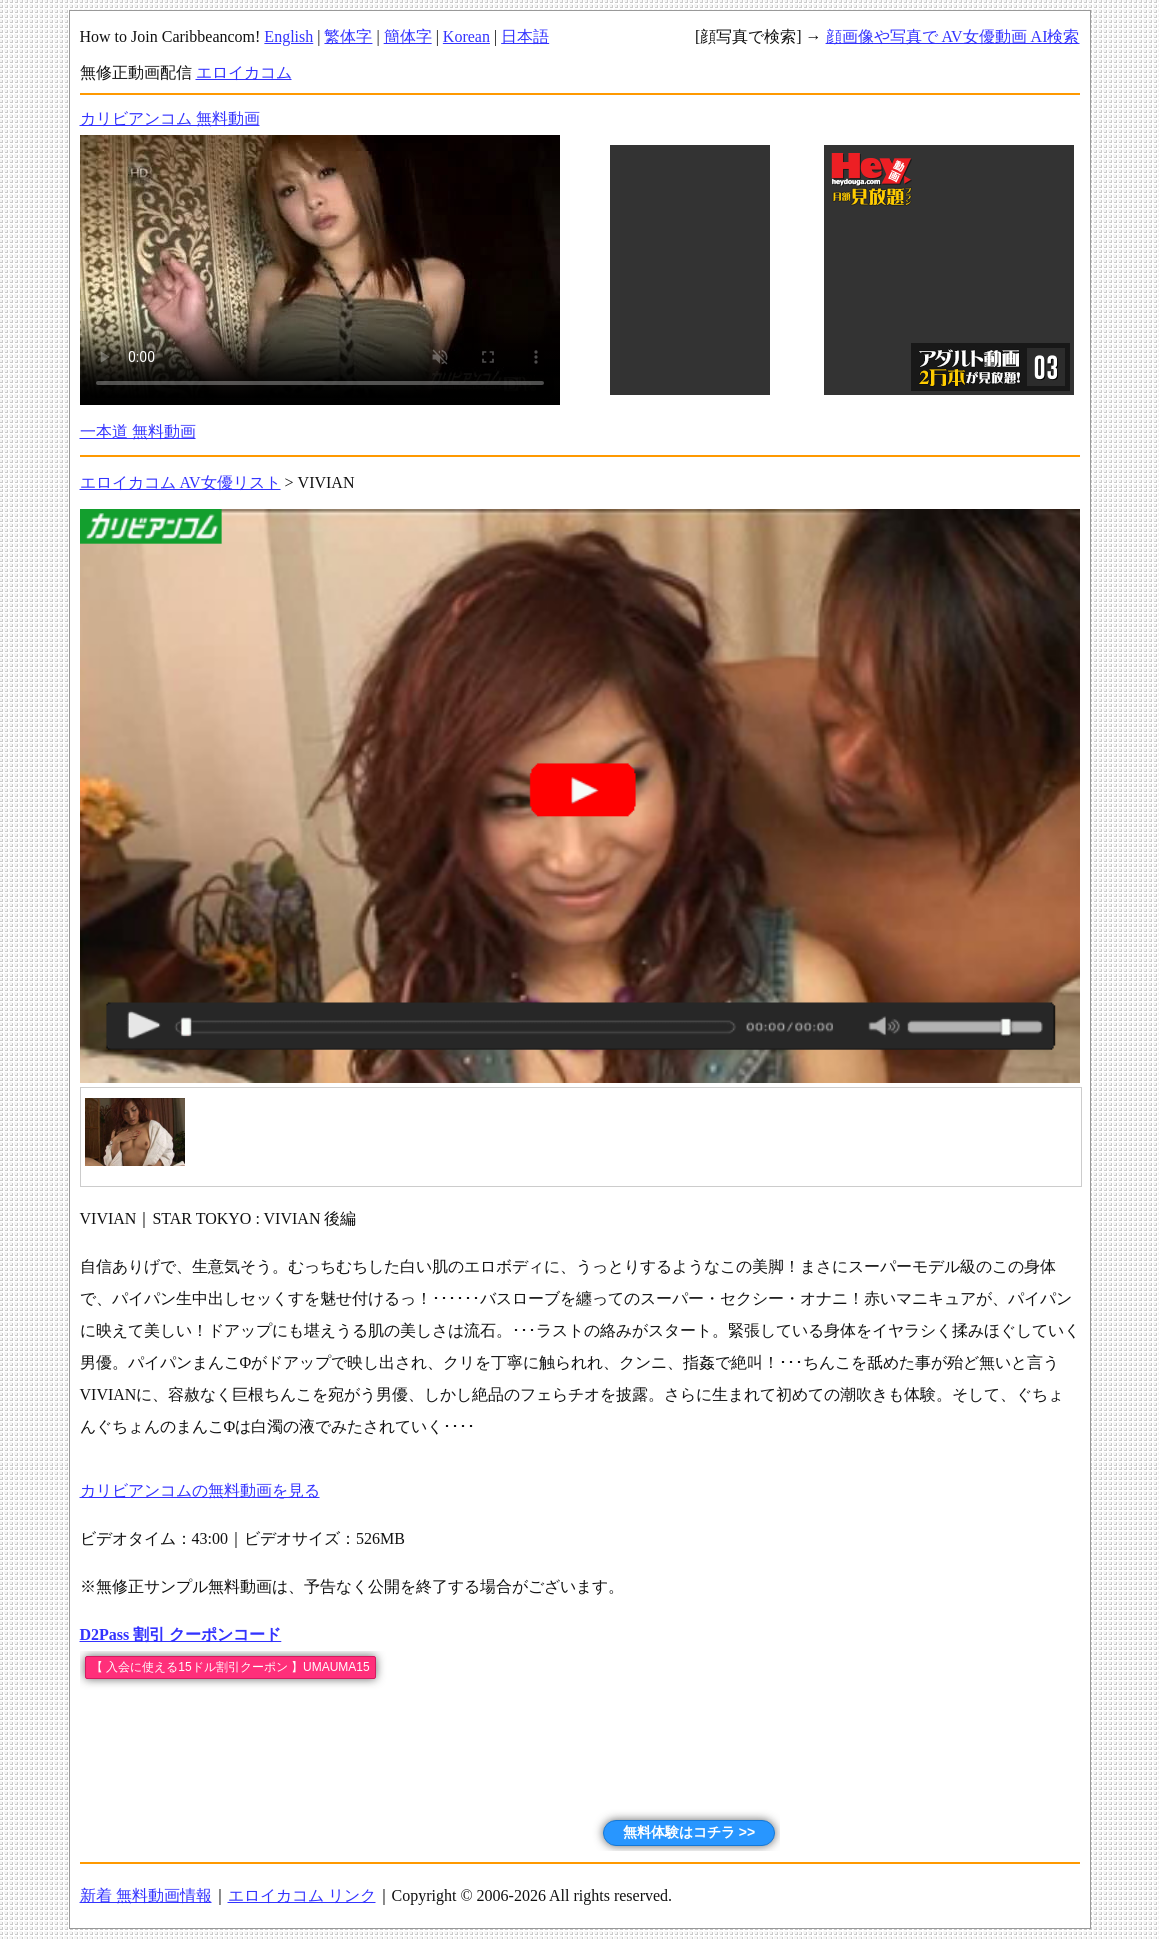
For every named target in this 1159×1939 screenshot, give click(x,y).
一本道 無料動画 (138, 431)
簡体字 (408, 36)
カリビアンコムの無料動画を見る (200, 1490)
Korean (466, 36)
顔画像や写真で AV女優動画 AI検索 (953, 36)
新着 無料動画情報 (146, 1895)
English (288, 36)
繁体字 (348, 36)
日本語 (525, 36)
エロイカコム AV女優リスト (180, 482)
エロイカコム (244, 72)
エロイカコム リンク (302, 1895)
